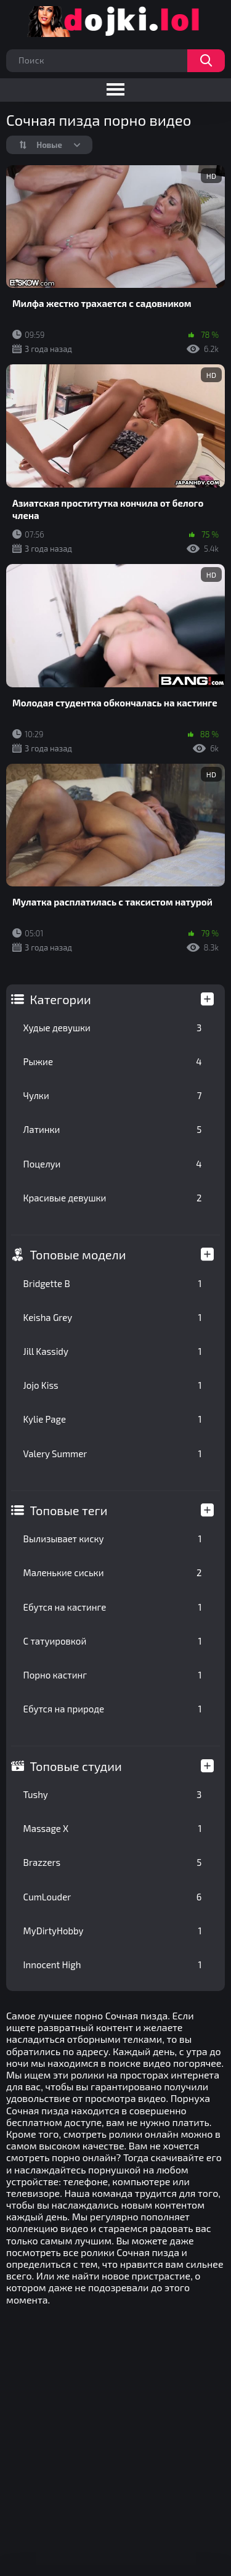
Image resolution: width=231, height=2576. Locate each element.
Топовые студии (76, 1766)
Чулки (112, 1095)
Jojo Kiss (112, 1385)
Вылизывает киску (112, 1538)
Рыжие (112, 1061)
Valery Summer (112, 1453)
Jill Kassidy (112, 1351)
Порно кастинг (112, 1674)
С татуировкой (112, 1640)
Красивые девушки (112, 1197)
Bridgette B (112, 1283)
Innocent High (112, 1964)
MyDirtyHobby (112, 1930)
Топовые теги (69, 1510)
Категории (60, 999)
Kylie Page (112, 1419)
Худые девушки (112, 1027)
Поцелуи (112, 1163)
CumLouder (112, 1896)
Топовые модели (78, 1254)
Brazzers (112, 1862)
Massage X (112, 1828)
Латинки (112, 1129)
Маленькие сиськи (112, 1572)
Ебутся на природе (112, 1708)
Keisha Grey (112, 1317)
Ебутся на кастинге (112, 1607)
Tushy (112, 1794)
